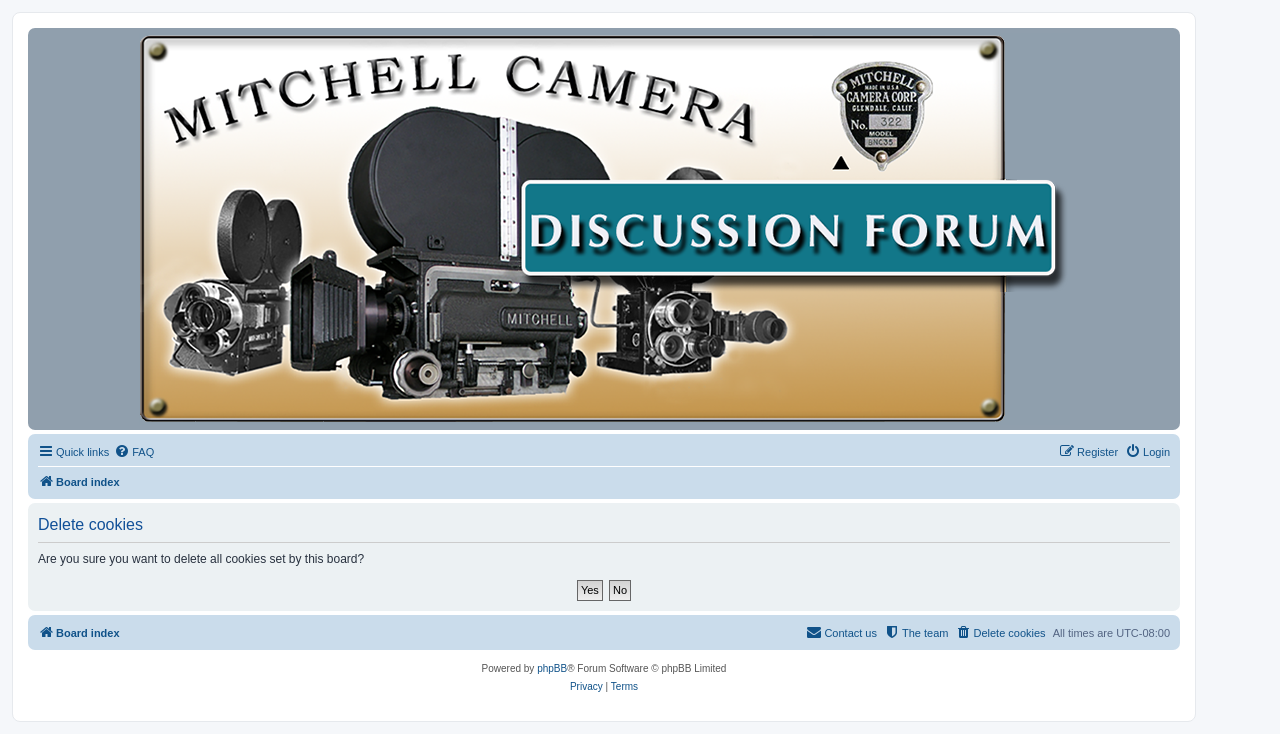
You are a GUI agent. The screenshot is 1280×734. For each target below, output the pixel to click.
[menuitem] (134, 452)
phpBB (552, 668)
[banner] (604, 229)
